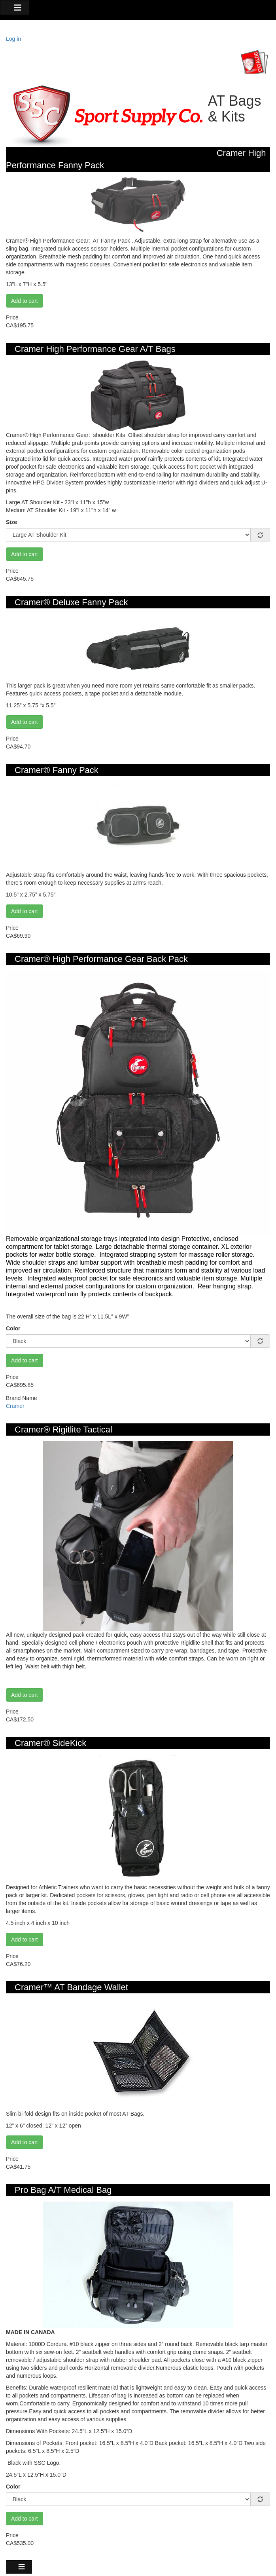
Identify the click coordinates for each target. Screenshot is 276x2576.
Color (13, 1328)
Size (11, 522)
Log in (13, 39)
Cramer (15, 1406)
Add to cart (24, 301)
